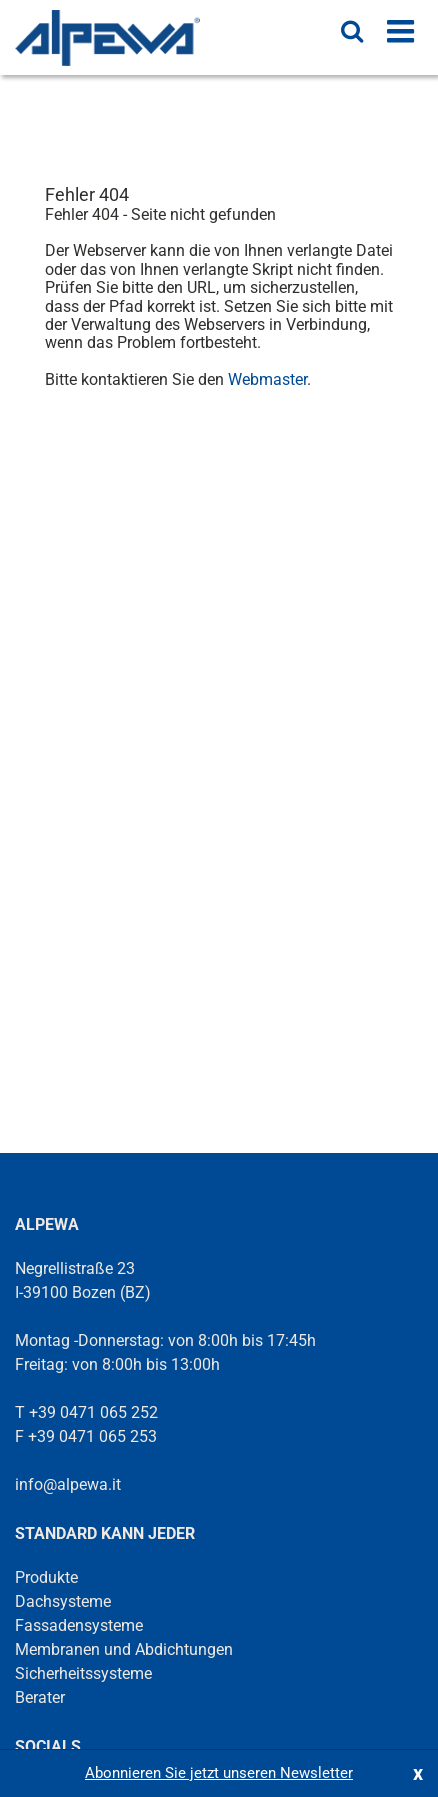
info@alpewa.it (68, 1484)
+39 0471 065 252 (93, 1412)
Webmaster (267, 379)
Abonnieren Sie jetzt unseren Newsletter (219, 1773)
